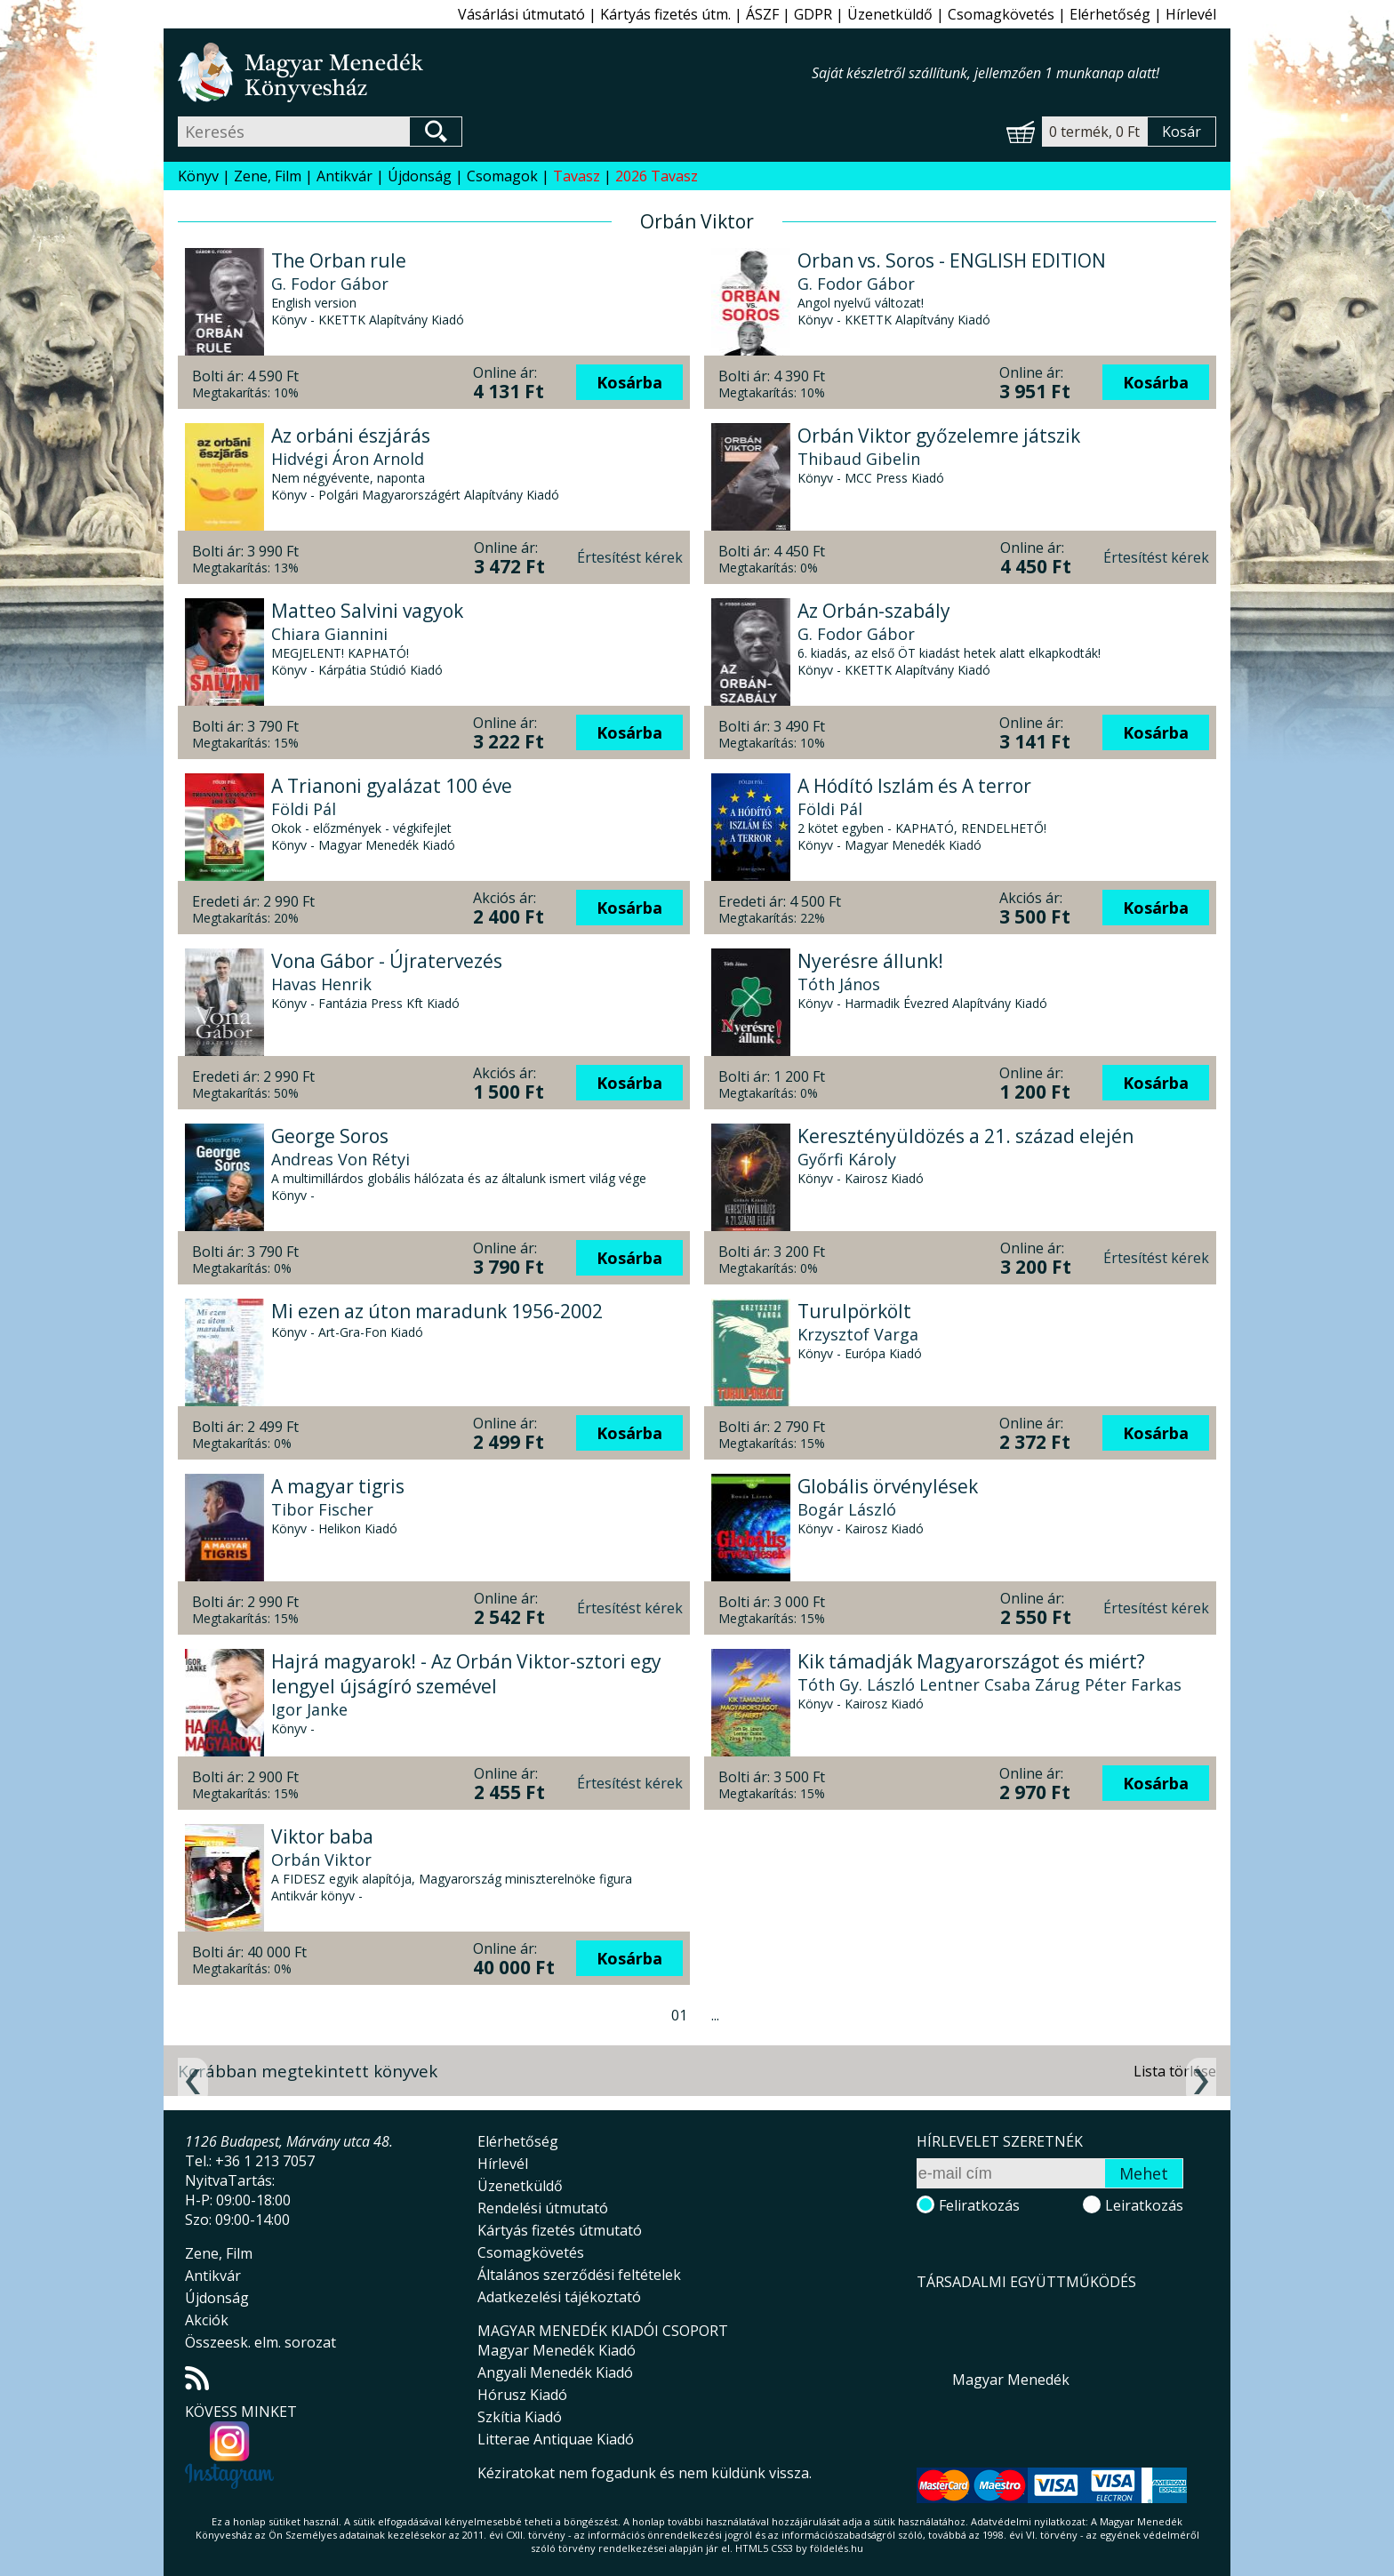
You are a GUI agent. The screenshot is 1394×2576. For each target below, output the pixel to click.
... (715, 2015)
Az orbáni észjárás (350, 435)
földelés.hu (836, 2548)
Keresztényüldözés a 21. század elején (965, 1136)
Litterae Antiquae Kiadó (555, 2439)
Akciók (206, 2320)
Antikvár (344, 176)
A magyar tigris (338, 1486)
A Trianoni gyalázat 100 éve (391, 785)
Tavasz (576, 176)
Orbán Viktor (321, 1859)
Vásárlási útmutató (521, 14)
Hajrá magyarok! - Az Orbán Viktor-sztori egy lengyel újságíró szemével (466, 1674)
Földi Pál (303, 809)
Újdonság (420, 176)
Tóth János (838, 984)
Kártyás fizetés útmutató (559, 2230)
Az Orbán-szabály (873, 610)
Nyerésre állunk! (870, 960)
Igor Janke (309, 1709)
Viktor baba (322, 1836)
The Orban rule (338, 260)
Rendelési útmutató (542, 2208)
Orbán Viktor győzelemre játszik (938, 435)
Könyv (198, 176)
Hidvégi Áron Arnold (347, 458)
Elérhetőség (1110, 14)
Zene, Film (267, 176)
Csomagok (502, 176)
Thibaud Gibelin (858, 458)
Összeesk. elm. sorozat (260, 2342)
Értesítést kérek (630, 557)
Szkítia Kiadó (519, 2417)
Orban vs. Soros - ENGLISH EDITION (951, 260)
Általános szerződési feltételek (579, 2274)
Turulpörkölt (854, 1311)
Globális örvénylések (887, 1486)
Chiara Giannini (329, 633)
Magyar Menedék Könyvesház (495, 72)
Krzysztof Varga (857, 1334)
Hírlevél (1191, 14)
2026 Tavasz (656, 176)
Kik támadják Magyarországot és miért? (971, 1661)
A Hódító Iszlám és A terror (914, 785)
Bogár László (846, 1509)
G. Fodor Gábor (330, 283)
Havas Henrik (321, 984)
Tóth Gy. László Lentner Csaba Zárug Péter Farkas (989, 1684)
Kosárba (629, 382)
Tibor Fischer (322, 1509)
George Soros (330, 1136)
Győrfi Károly (846, 1159)
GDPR (813, 14)
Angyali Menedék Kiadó (555, 2372)
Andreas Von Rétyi (340, 1159)
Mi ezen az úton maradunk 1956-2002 (437, 1311)
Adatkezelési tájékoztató (559, 2297)
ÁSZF (762, 14)
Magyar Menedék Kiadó (556, 2350)
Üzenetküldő (890, 14)
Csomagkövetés (1001, 14)
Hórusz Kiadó (522, 2394)
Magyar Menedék (1011, 2379)
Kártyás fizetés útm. (665, 14)
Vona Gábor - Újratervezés (386, 960)
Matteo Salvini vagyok (367, 610)
